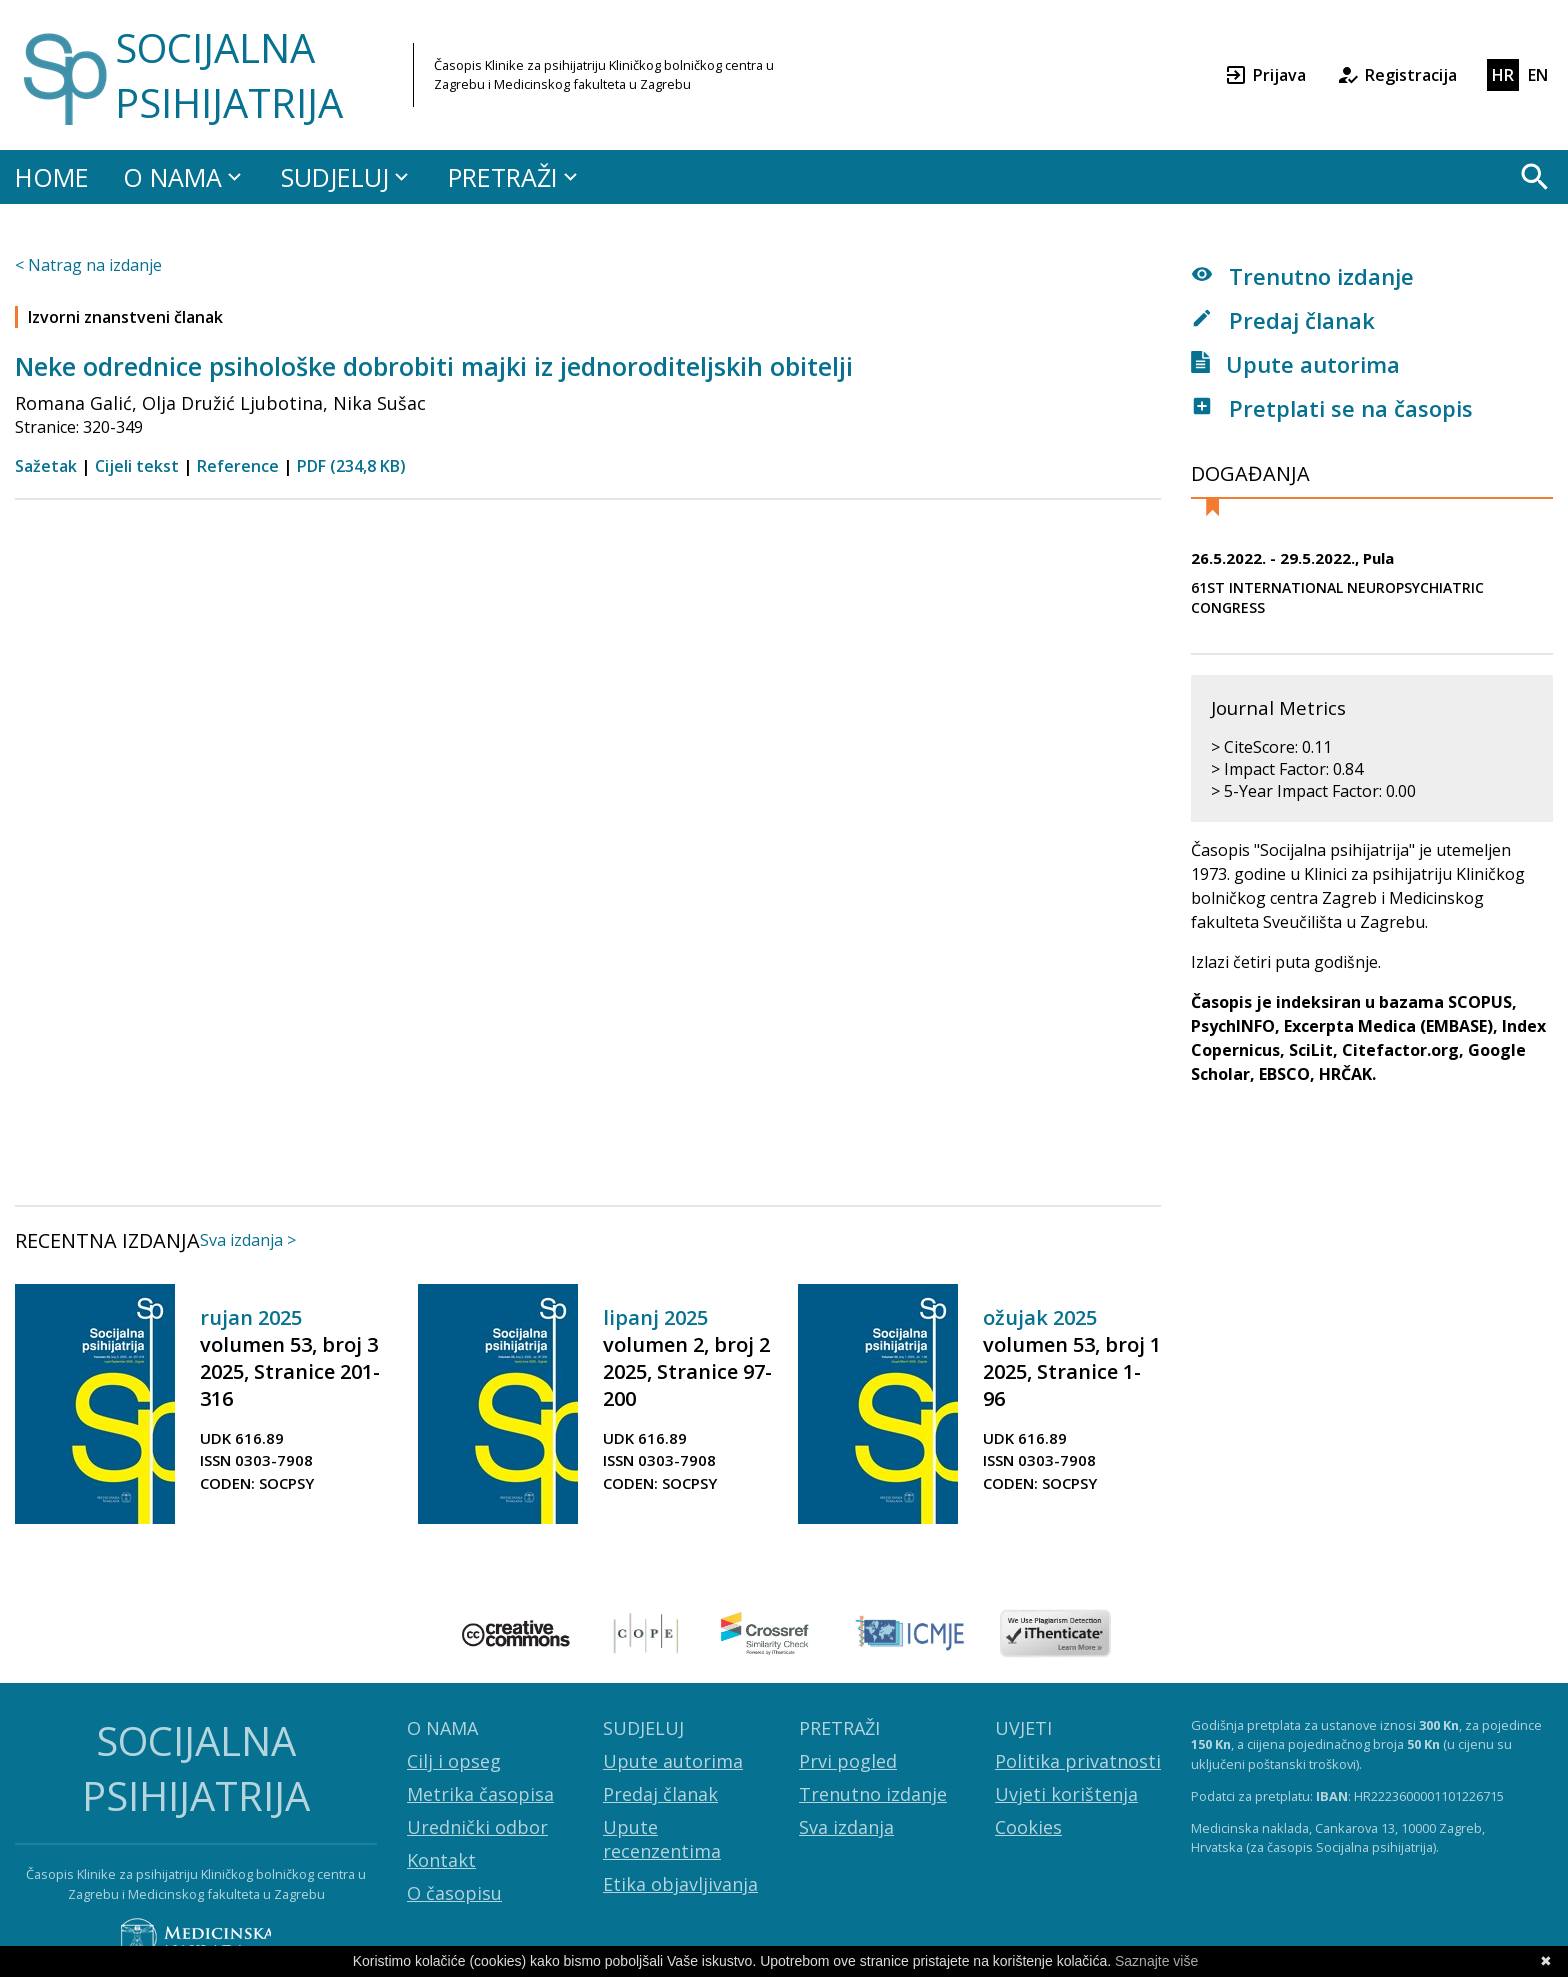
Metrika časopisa (480, 1794)
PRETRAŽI (515, 177)
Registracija (1396, 75)
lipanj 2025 (655, 1317)
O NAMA (185, 177)
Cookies (1028, 1827)
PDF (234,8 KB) (351, 466)
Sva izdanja (846, 1827)
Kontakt (441, 1860)
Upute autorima (1295, 364)
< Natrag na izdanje (88, 265)
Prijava (1265, 75)
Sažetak (46, 466)
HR (1503, 75)
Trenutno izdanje (1302, 276)
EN (1538, 75)
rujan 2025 (251, 1317)
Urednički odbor (477, 1827)
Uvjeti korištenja (1066, 1794)
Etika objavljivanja (680, 1884)
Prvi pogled (848, 1761)
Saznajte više (1156, 1961)
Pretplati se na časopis (1332, 408)
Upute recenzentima (662, 1839)
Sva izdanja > (248, 1240)
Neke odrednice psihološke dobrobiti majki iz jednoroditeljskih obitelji (434, 366)
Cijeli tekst (137, 466)
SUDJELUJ (347, 177)
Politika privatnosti (1078, 1761)
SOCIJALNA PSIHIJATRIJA (229, 75)
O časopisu (454, 1893)
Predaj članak (1283, 320)
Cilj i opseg (454, 1761)
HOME (52, 177)
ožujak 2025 (1040, 1317)
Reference (238, 466)
